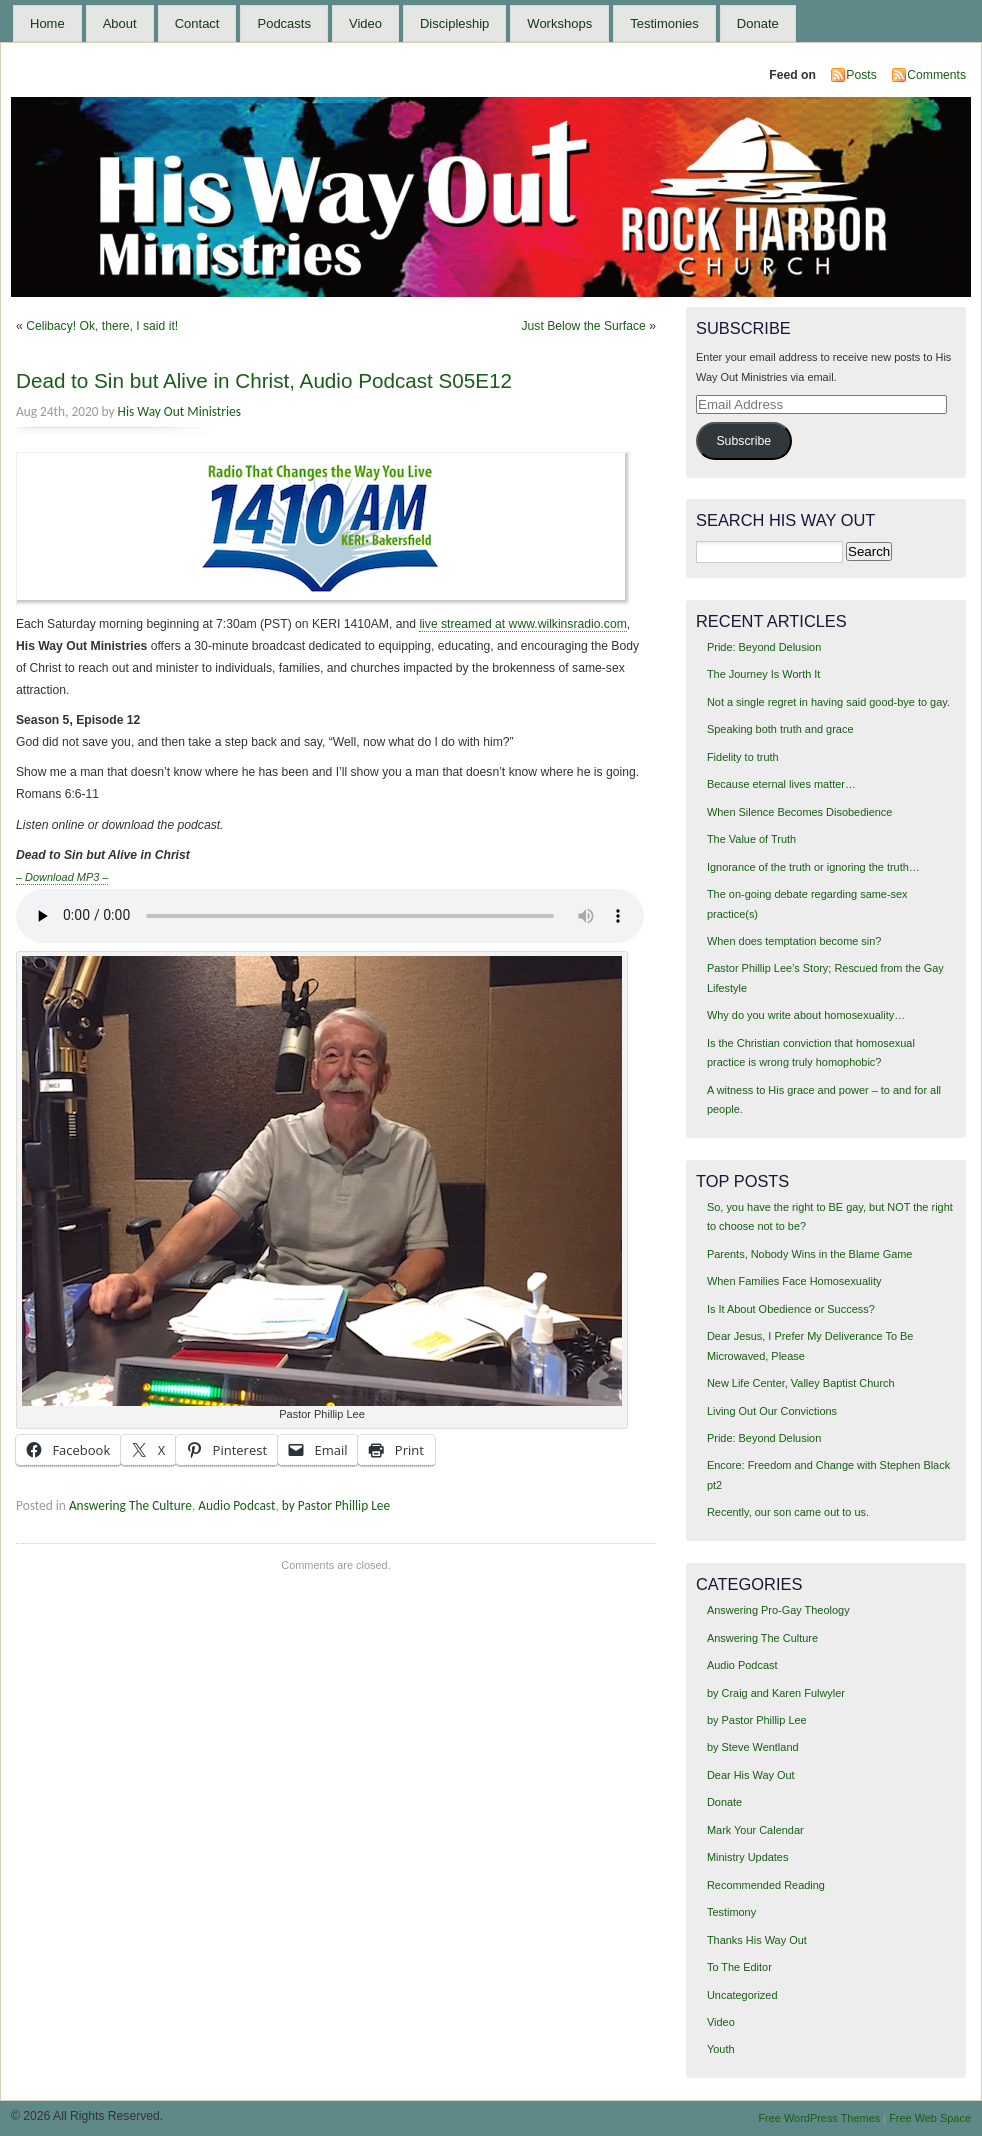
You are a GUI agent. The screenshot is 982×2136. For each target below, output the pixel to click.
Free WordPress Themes (819, 2118)
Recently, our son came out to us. (788, 1512)
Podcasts (283, 23)
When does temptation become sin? (794, 941)
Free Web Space (930, 2118)
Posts (861, 75)
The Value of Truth (751, 839)
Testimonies (664, 23)
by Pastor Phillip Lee (336, 1505)
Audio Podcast (236, 1505)
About (120, 23)
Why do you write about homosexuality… (806, 1015)
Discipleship (454, 23)
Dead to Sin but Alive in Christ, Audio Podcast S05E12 (264, 380)
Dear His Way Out (751, 1775)
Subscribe (743, 441)
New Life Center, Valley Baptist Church (801, 1383)
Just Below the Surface (584, 326)
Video (365, 23)
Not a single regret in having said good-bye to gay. (828, 702)
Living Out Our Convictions (772, 1411)
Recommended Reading (766, 1885)
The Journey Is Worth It (763, 674)
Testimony (731, 1912)
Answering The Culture (130, 1505)
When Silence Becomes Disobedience (799, 812)
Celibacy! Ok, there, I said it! (102, 326)
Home (47, 23)
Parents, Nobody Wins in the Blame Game (809, 1254)
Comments (936, 75)
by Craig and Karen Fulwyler (776, 1693)
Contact (197, 23)
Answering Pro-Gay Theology (778, 1610)
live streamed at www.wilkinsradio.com (522, 624)
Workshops (559, 23)
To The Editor (739, 1967)
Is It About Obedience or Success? (791, 1309)
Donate (758, 23)
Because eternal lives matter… (781, 784)
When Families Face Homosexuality (794, 1281)
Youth (721, 2049)
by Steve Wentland (753, 1747)
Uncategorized (742, 1995)
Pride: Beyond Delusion (764, 647)
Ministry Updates (747, 1857)
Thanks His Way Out (757, 1940)
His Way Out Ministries (179, 411)
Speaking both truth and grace (780, 729)
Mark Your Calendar (755, 1830)
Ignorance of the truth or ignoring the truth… (813, 867)
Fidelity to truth (743, 757)
